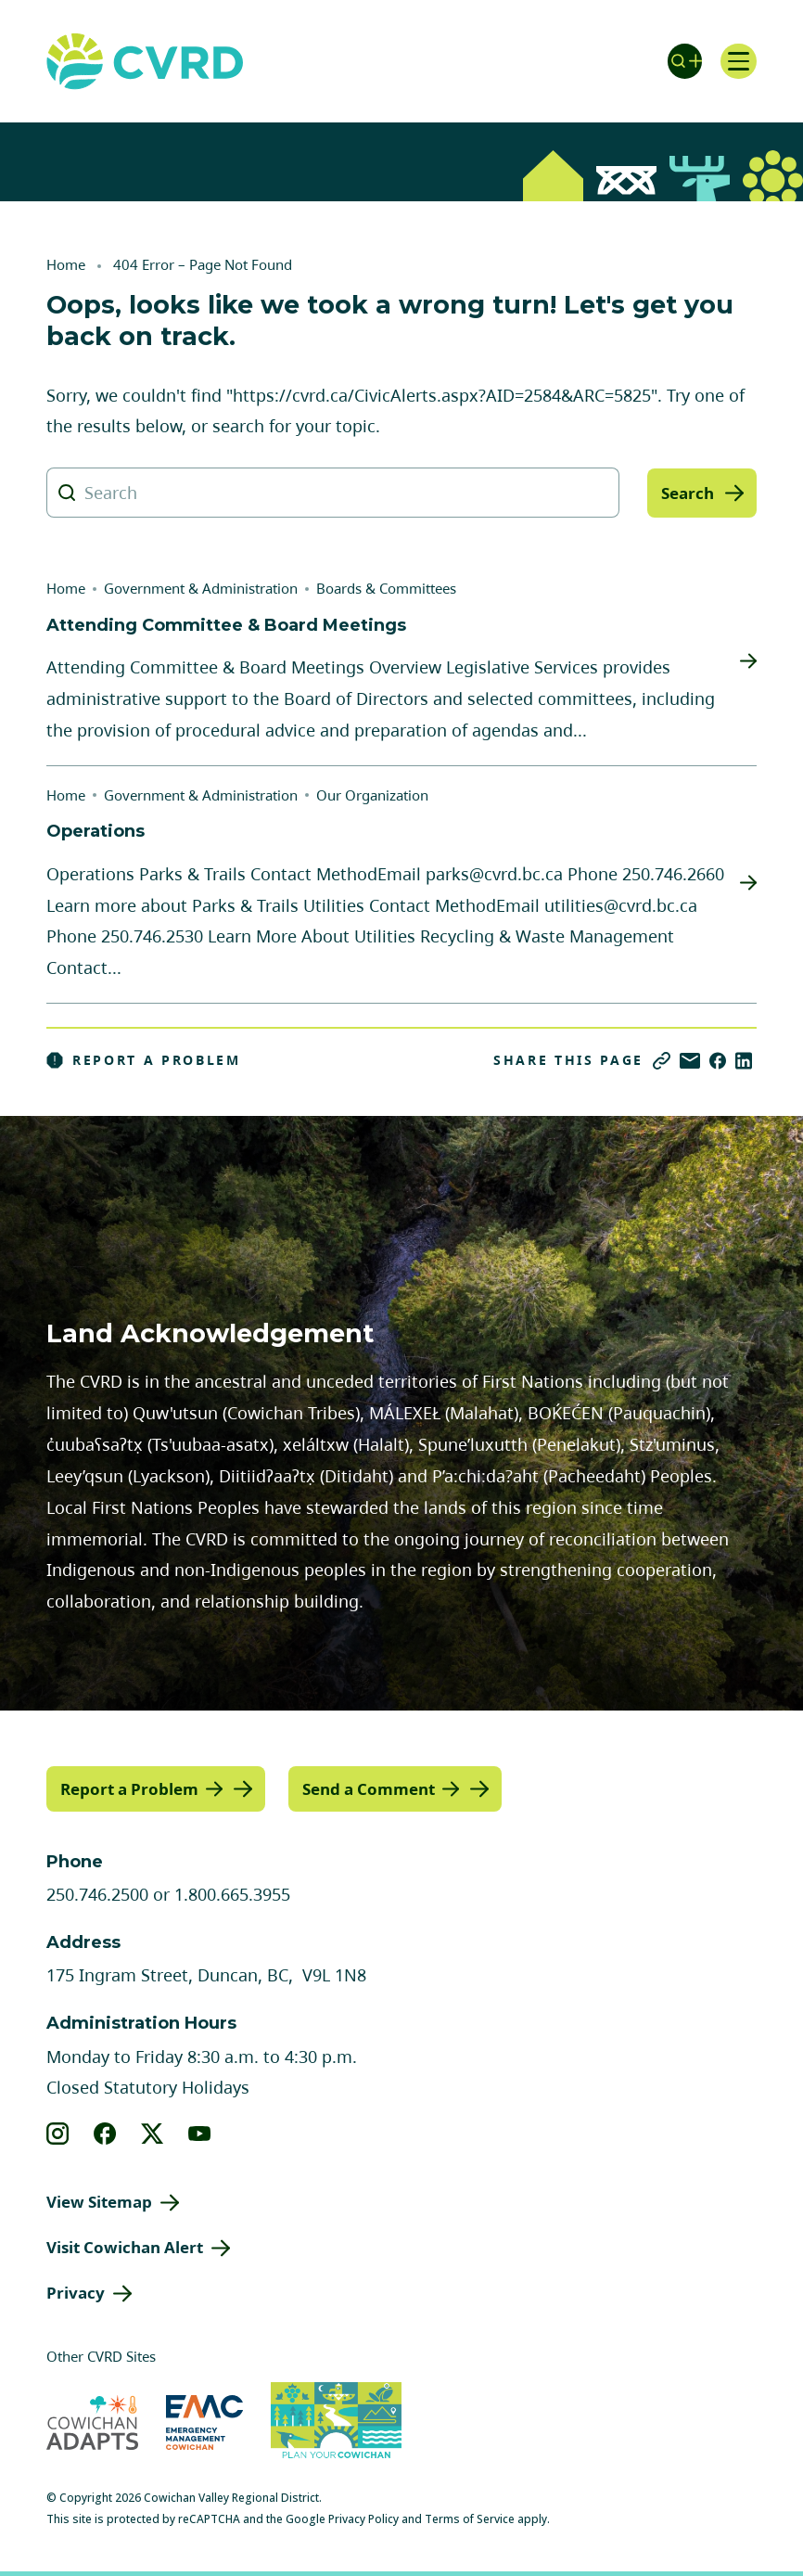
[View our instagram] (58, 2133)
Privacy (75, 2291)
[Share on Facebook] (718, 1060)
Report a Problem (143, 1060)
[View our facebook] (105, 2133)
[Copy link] (661, 1060)
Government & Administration (201, 588)
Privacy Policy (363, 2518)
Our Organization (372, 795)
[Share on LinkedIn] (744, 1060)
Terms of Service (470, 2518)
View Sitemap (99, 2201)
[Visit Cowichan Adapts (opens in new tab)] (92, 2422)
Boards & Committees (386, 588)
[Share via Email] (690, 1060)
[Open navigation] (738, 61)
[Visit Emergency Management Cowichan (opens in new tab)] (204, 2422)
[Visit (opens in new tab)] (336, 2422)
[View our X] (152, 2133)
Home (65, 264)
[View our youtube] (199, 2133)
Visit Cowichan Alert (124, 2247)
